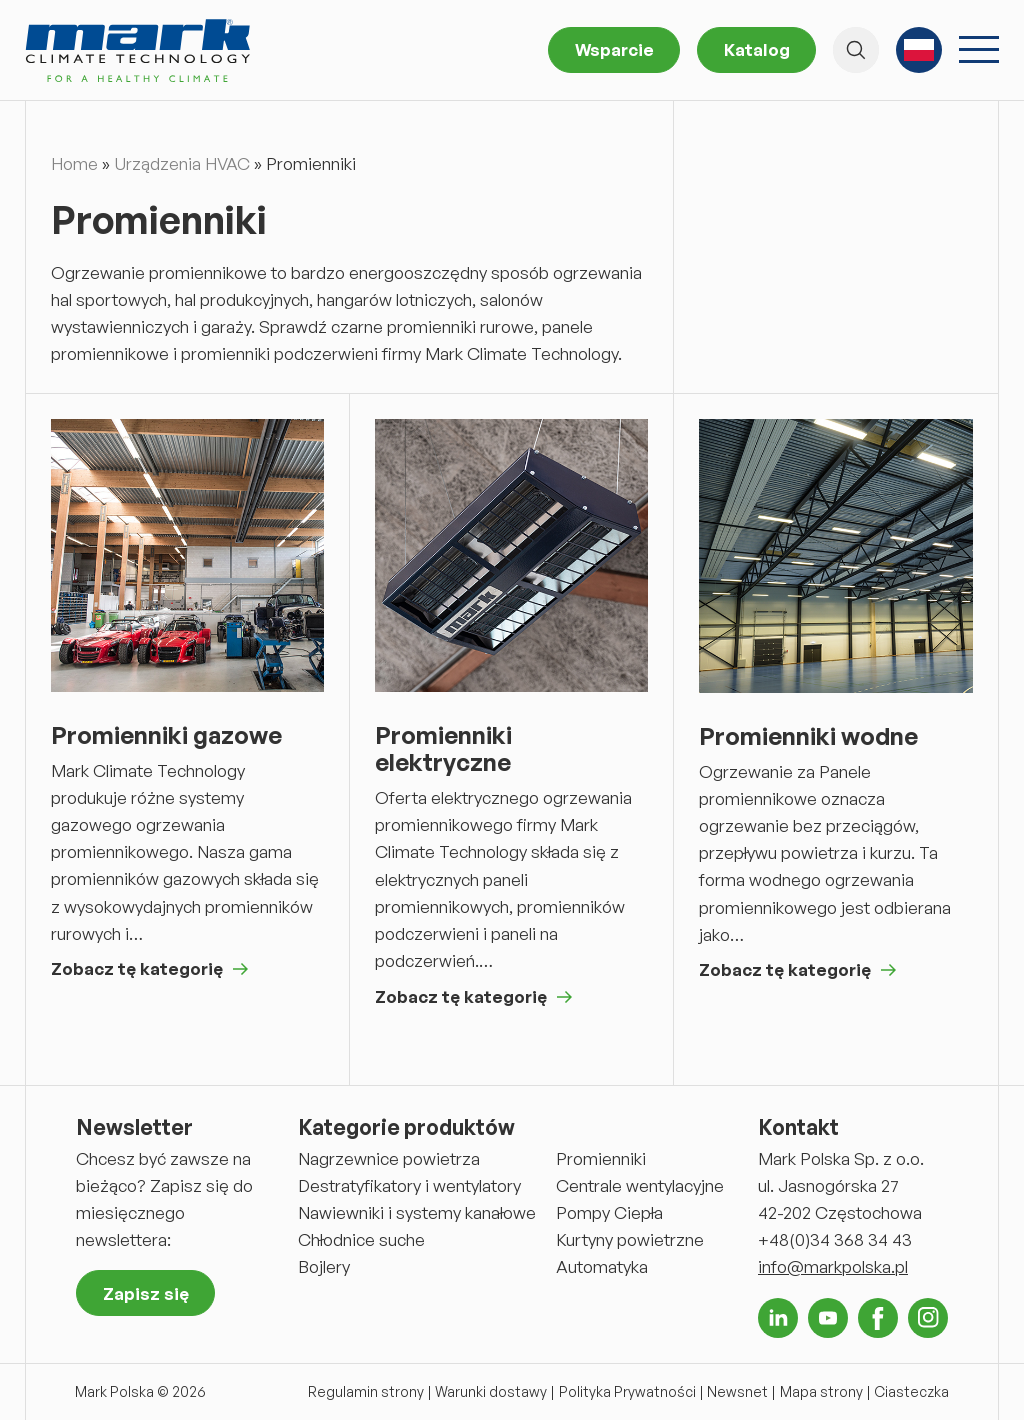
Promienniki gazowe (166, 735)
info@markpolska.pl (833, 1266)
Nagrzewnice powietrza (389, 1158)
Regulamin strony (366, 1391)
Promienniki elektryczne (443, 749)
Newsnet (737, 1391)
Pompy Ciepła (609, 1212)
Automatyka (602, 1266)
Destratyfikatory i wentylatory (409, 1185)
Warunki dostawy (491, 1391)
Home (74, 163)
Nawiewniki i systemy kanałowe (417, 1212)
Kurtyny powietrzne (630, 1239)
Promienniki (601, 1158)
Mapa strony (821, 1391)
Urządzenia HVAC (182, 163)
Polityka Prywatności (627, 1391)
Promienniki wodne (808, 736)
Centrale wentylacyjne (640, 1185)
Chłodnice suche (361, 1239)
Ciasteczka (911, 1391)
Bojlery (324, 1266)
